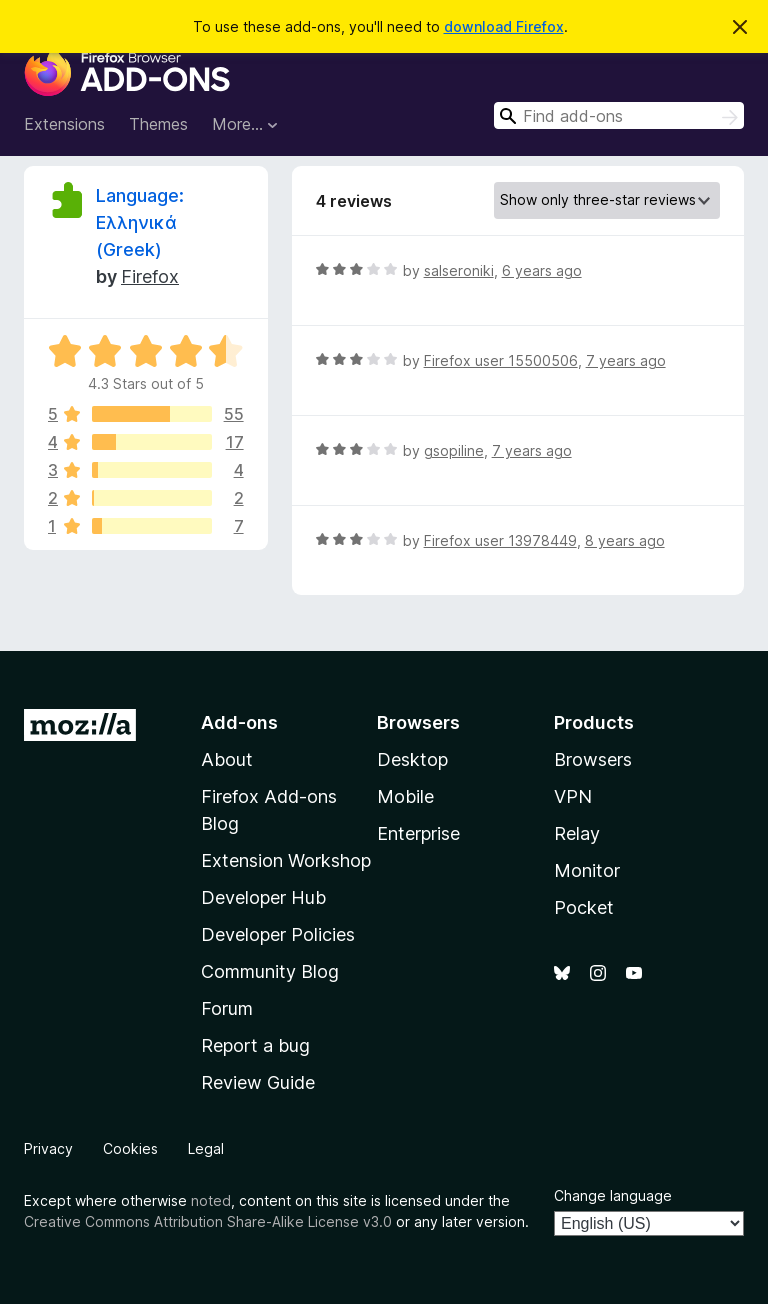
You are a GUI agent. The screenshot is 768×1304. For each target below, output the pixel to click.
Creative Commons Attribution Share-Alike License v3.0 (208, 1221)
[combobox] (619, 115)
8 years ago (625, 540)
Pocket (584, 907)
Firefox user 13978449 (500, 540)
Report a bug (255, 1045)
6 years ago (542, 270)
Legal (206, 1148)
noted (211, 1200)
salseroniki (459, 270)
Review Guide (258, 1082)
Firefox (150, 276)
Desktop (412, 759)
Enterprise (418, 833)
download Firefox (504, 26)
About (227, 759)
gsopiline (454, 450)
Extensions (64, 124)
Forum (227, 1008)
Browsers (593, 759)
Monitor (587, 870)
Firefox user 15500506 (501, 360)
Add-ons (239, 722)
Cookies (130, 1148)
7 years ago (626, 360)
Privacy (48, 1148)
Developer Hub (263, 897)
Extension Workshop (286, 860)
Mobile (405, 796)
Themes (158, 124)
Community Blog (270, 971)
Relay (577, 833)
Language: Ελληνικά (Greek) (140, 222)
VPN (573, 796)
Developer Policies (278, 934)
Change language (613, 1195)
